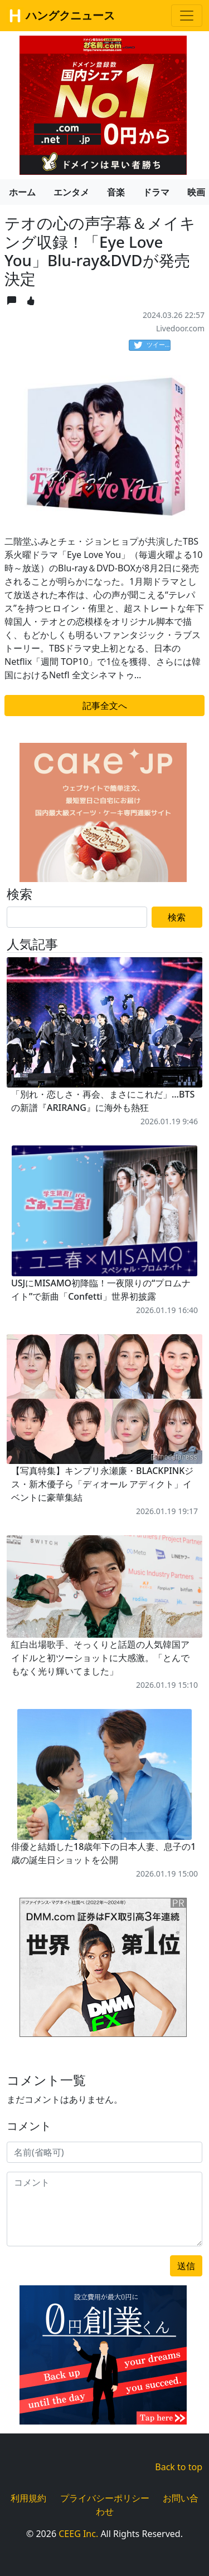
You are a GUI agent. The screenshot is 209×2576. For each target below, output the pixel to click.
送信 (186, 2266)
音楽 (116, 192)
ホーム (22, 192)
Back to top (178, 2467)
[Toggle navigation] (186, 15)
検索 (177, 917)
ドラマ (156, 192)
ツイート (152, 345)
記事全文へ (104, 705)
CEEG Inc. (78, 2534)
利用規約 (28, 2498)
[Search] (77, 917)
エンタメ (71, 192)
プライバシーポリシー (104, 2498)
